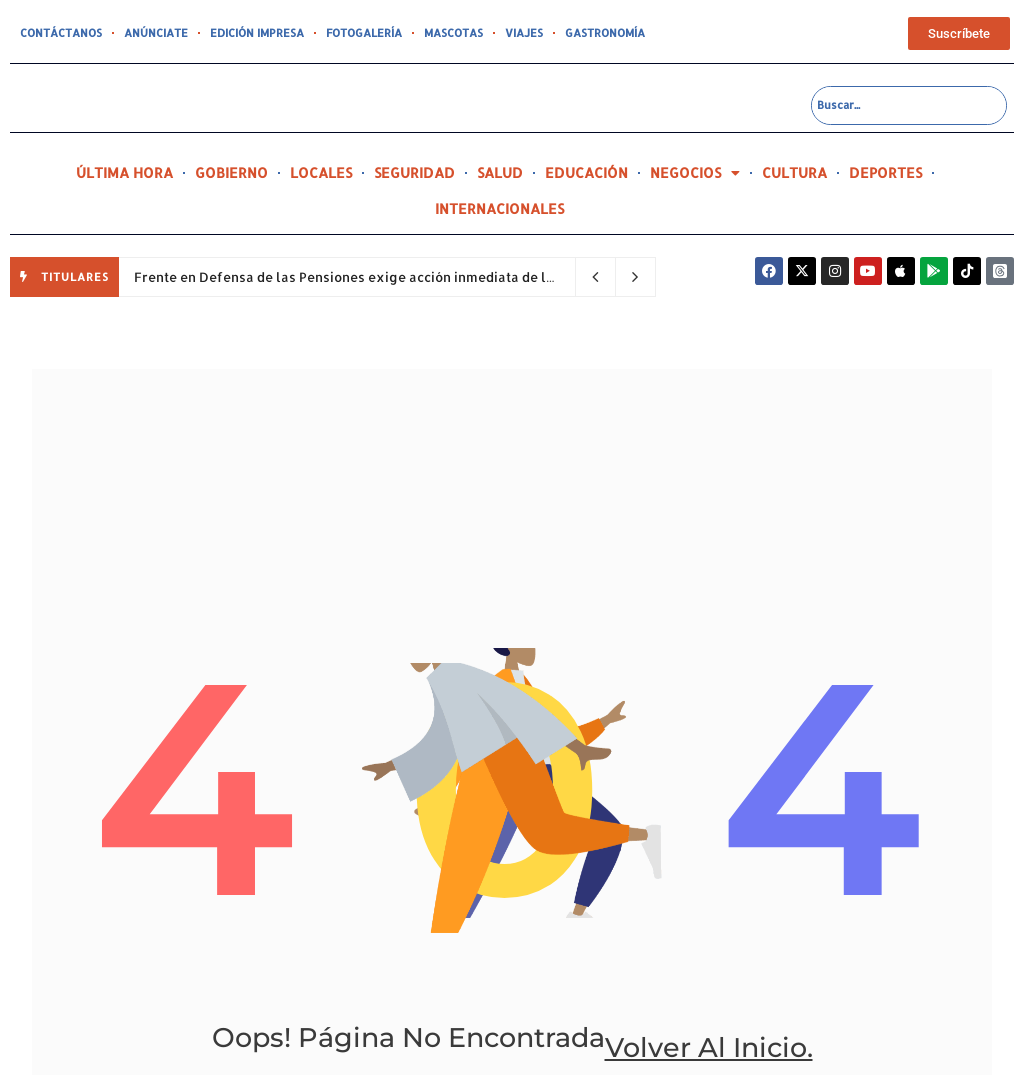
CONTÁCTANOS (61, 33)
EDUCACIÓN (586, 172)
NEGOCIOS (695, 173)
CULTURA (794, 172)
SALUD (500, 172)
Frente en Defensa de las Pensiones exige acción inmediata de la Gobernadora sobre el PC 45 (435, 277)
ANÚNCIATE (156, 33)
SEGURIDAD (414, 172)
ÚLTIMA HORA (124, 172)
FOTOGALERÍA (364, 33)
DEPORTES (885, 172)
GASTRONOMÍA (605, 33)
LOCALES (321, 172)
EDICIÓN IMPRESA (257, 33)
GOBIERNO (231, 172)
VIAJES (524, 33)
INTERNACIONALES (499, 208)
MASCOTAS (453, 33)
